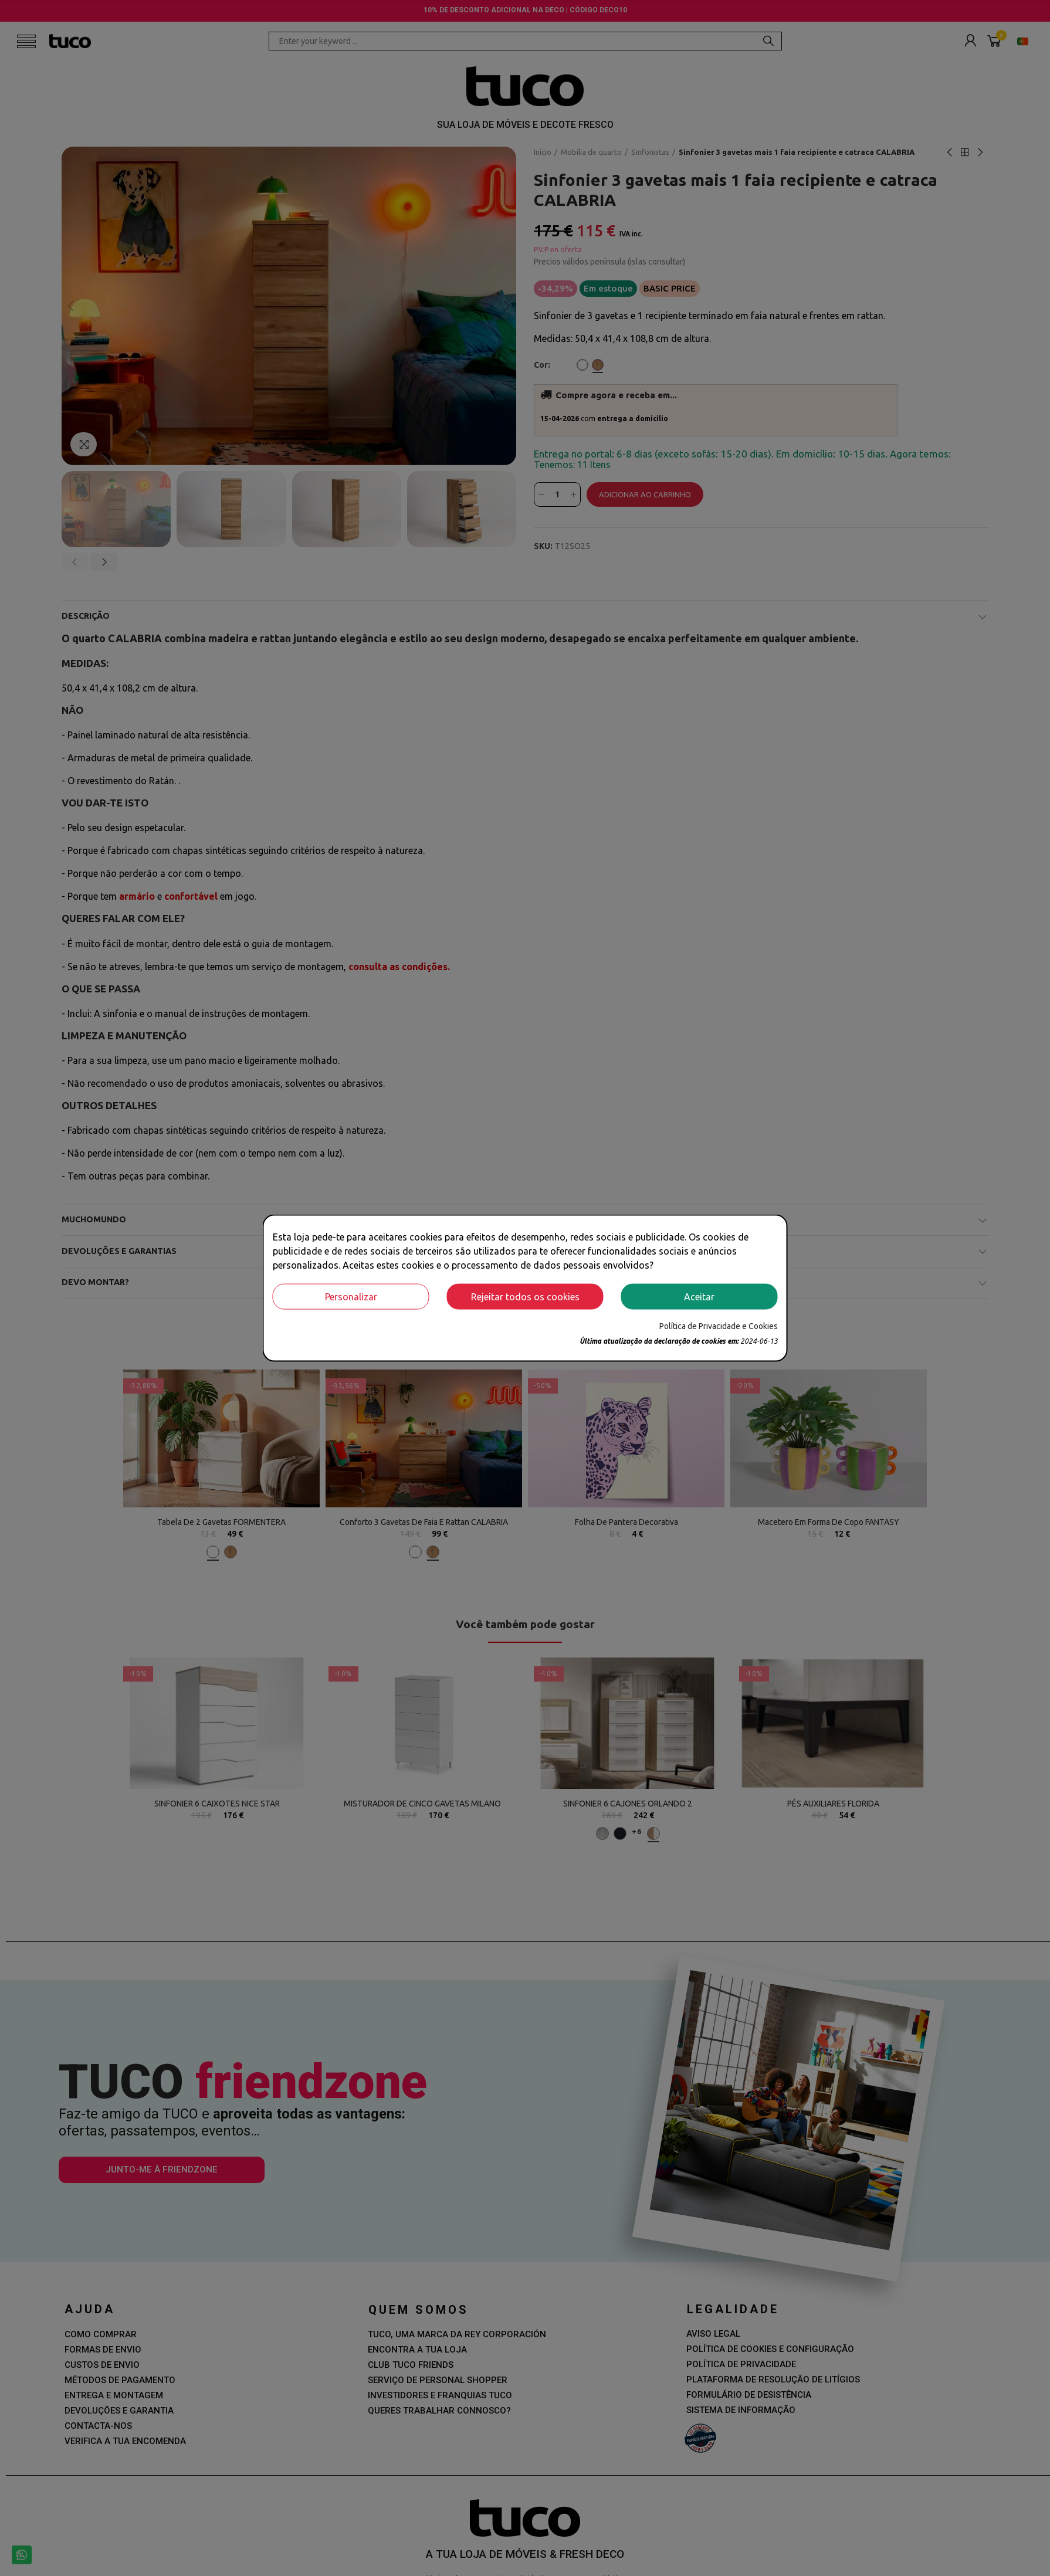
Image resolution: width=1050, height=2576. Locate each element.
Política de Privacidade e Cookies (718, 1325)
